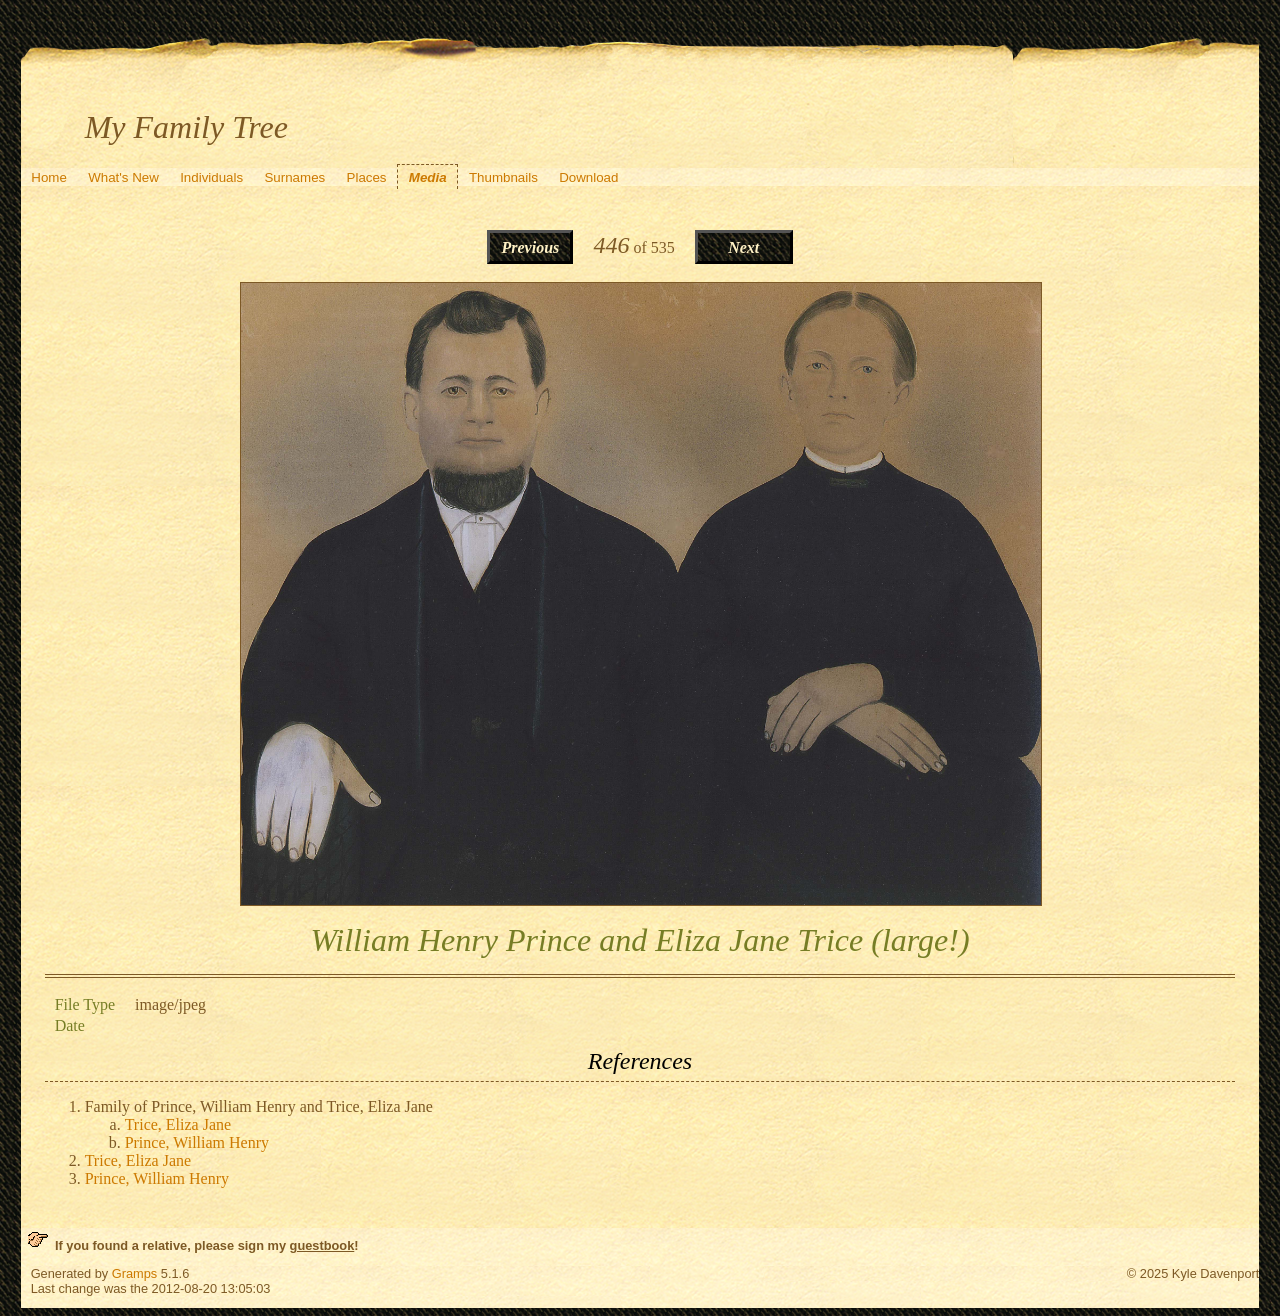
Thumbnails (503, 177)
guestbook (322, 1245)
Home (49, 177)
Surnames (294, 177)
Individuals (211, 177)
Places (367, 177)
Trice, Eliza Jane (178, 1124)
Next (743, 247)
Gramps (135, 1273)
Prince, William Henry (197, 1142)
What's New (123, 177)
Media (428, 177)
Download (588, 177)
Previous (531, 247)
